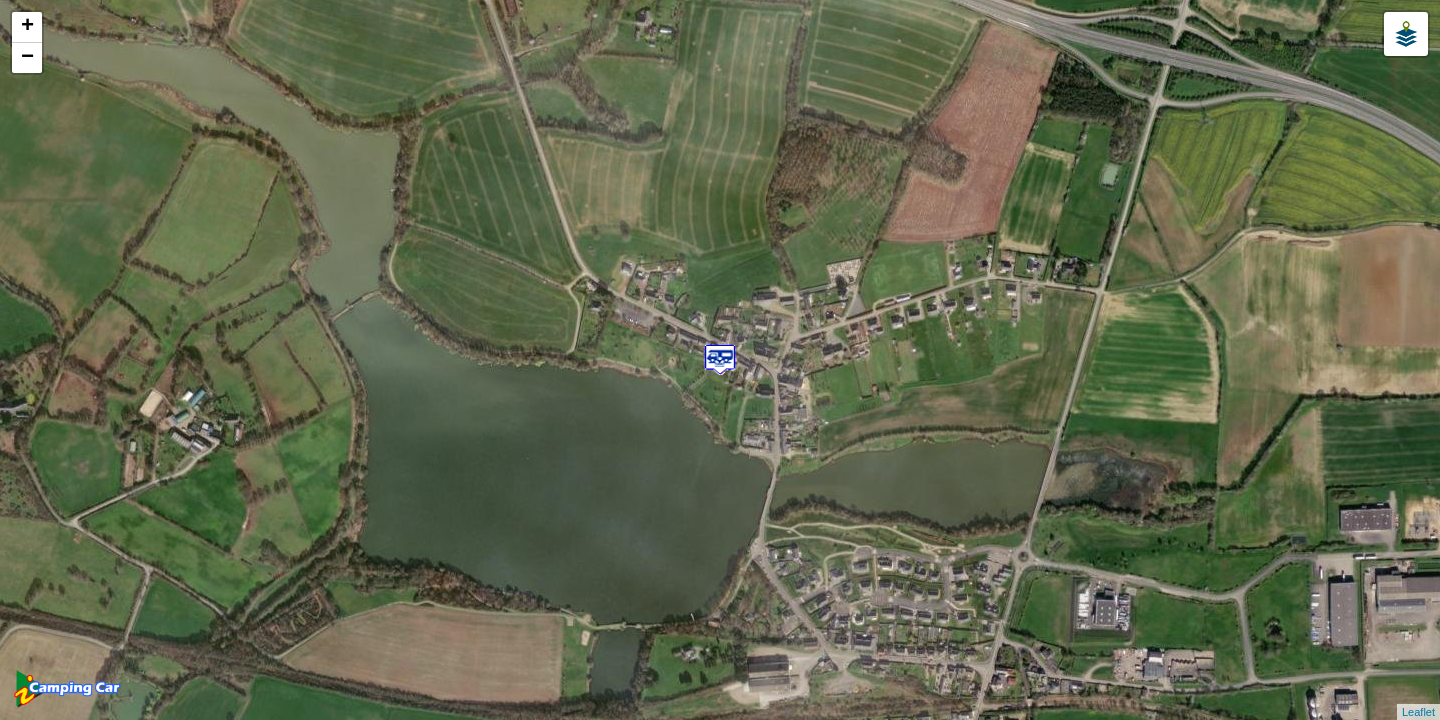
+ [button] (27, 27)
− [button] (27, 58)
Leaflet (1418, 712)
